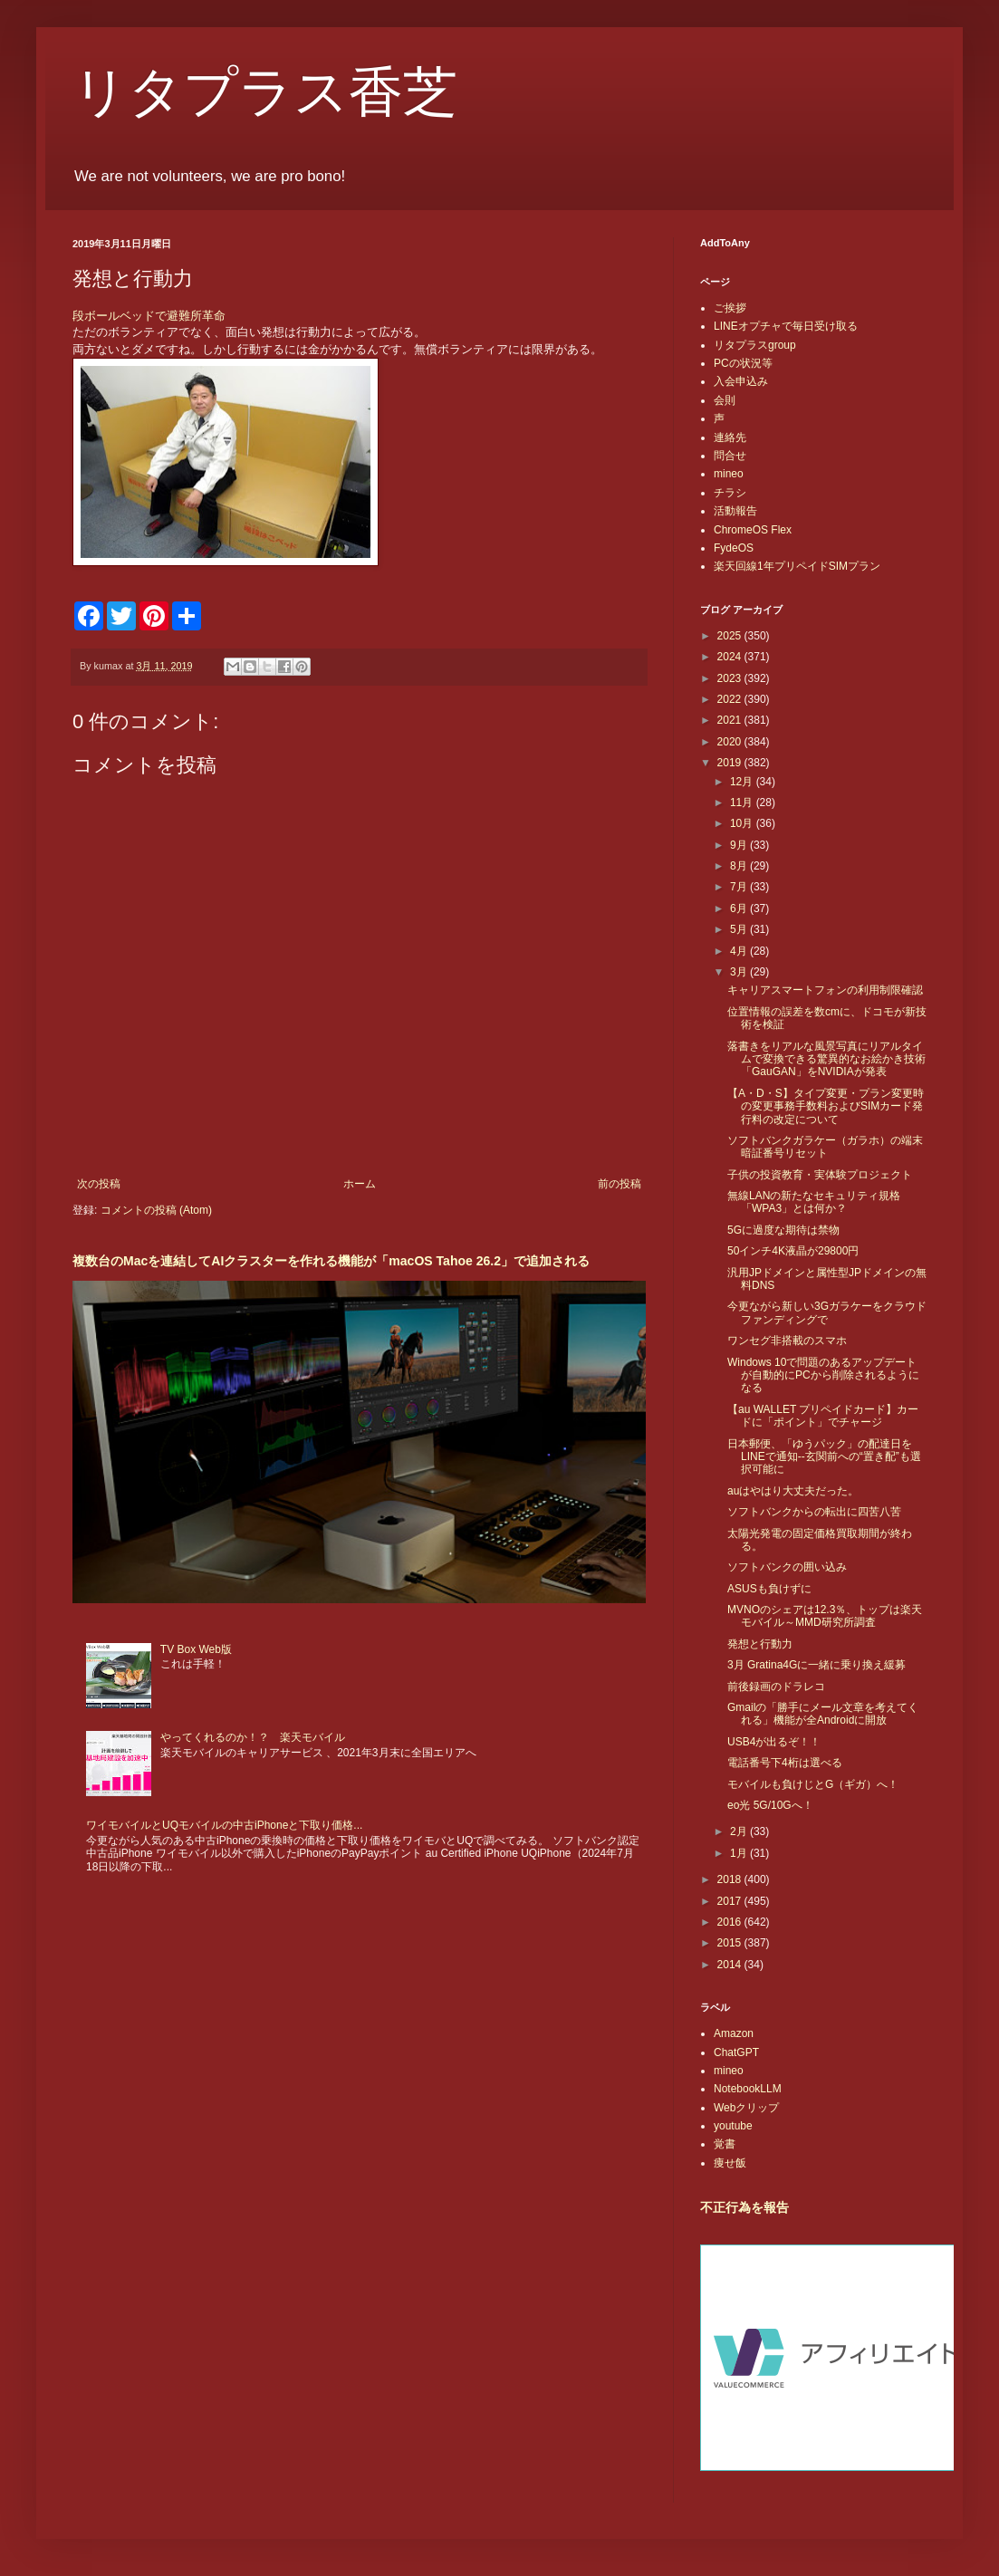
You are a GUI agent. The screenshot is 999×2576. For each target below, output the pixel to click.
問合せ (730, 455)
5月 (740, 929)
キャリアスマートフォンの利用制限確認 (825, 990)
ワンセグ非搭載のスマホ (787, 1340)
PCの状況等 (743, 363)
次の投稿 (98, 1183)
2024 (730, 656)
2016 (730, 1922)
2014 (730, 1964)
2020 (730, 741)
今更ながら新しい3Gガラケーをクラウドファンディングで (827, 1312)
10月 (743, 823)
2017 (730, 1901)
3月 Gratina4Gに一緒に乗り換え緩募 (816, 1664)
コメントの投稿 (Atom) (156, 1210)
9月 (740, 845)
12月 (743, 781)
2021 (730, 720)
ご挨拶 (730, 308)
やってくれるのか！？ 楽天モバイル (252, 1737)
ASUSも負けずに (769, 1588)
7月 (740, 886)
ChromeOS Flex (753, 530)
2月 (740, 1831)
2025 (730, 636)
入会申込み (741, 381)
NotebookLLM (748, 2088)
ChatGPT (736, 2052)
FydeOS (734, 548)
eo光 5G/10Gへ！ (770, 1805)
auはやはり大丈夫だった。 (793, 1491)
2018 (730, 1879)
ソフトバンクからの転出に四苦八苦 (814, 1511)
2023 (730, 678)
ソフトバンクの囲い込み (787, 1567)
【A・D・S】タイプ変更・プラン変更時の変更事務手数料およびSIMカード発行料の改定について (825, 1106)
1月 (740, 1853)
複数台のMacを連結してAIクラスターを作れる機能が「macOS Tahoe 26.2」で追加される (331, 1261)
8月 (740, 866)
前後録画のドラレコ (776, 1686)
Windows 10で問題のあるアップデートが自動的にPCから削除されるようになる (823, 1375)
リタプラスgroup (755, 345)
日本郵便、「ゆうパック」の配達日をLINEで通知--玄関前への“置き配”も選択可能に (824, 1456)
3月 (740, 972)
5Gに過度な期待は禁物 (783, 1230)
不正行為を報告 (744, 2207)
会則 (724, 400)
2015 (730, 1943)
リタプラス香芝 (264, 92)
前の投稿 (619, 1183)
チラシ (730, 492)
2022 (730, 699)
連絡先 (730, 437)
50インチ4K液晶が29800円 (793, 1251)
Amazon (734, 2033)
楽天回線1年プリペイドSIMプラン (797, 566)
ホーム (359, 1183)
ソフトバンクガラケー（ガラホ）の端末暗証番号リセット (825, 1146)
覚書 (724, 2144)
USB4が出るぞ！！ (774, 1741)
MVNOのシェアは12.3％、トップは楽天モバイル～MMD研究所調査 (824, 1616)
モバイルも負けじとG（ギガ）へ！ (812, 1784)
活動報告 (735, 511)
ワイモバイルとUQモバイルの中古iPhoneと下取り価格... (224, 1825)
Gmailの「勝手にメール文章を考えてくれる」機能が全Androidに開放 (822, 1713)
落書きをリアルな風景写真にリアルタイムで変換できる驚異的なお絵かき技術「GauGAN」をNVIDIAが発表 (826, 1059)
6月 (740, 908)
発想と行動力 (759, 1644)
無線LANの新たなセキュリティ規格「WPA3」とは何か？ (813, 1202)
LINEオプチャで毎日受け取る (786, 326)
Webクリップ (746, 2107)
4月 (740, 951)
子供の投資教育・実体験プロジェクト (819, 1174)
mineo (729, 473)
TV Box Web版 (196, 1649)
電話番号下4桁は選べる (784, 1762)
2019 (730, 762)
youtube (733, 2125)
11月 (743, 802)
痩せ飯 (730, 2163)
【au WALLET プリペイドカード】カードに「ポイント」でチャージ (822, 1415)
